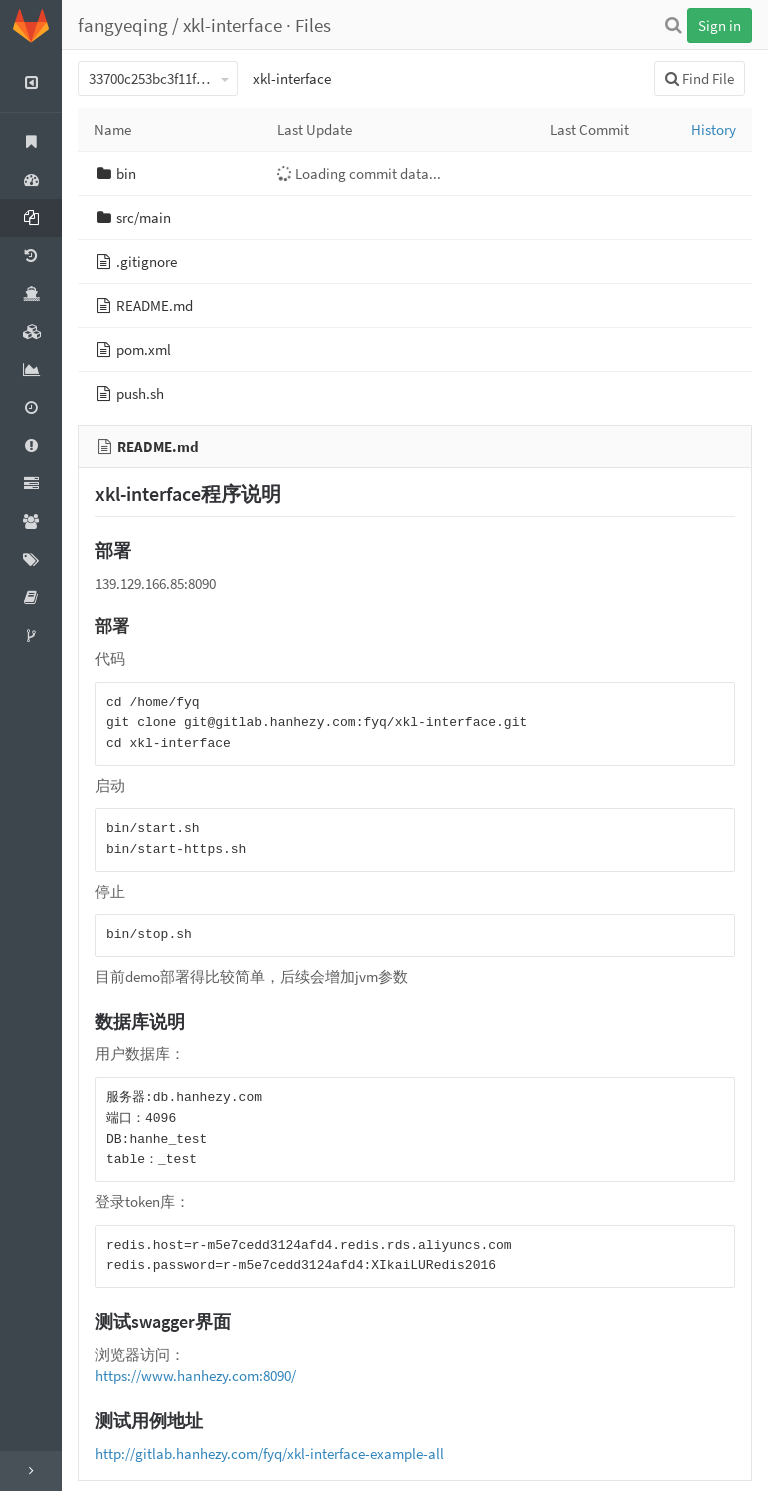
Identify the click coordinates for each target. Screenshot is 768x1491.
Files (313, 25)
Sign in (719, 25)
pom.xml (143, 349)
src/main (143, 217)
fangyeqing (123, 25)
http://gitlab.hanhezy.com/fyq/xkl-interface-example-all (269, 1453)
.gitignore (146, 261)
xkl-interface (232, 25)
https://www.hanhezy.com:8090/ (195, 1375)
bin (126, 173)
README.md (154, 305)
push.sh (140, 393)
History (713, 129)
